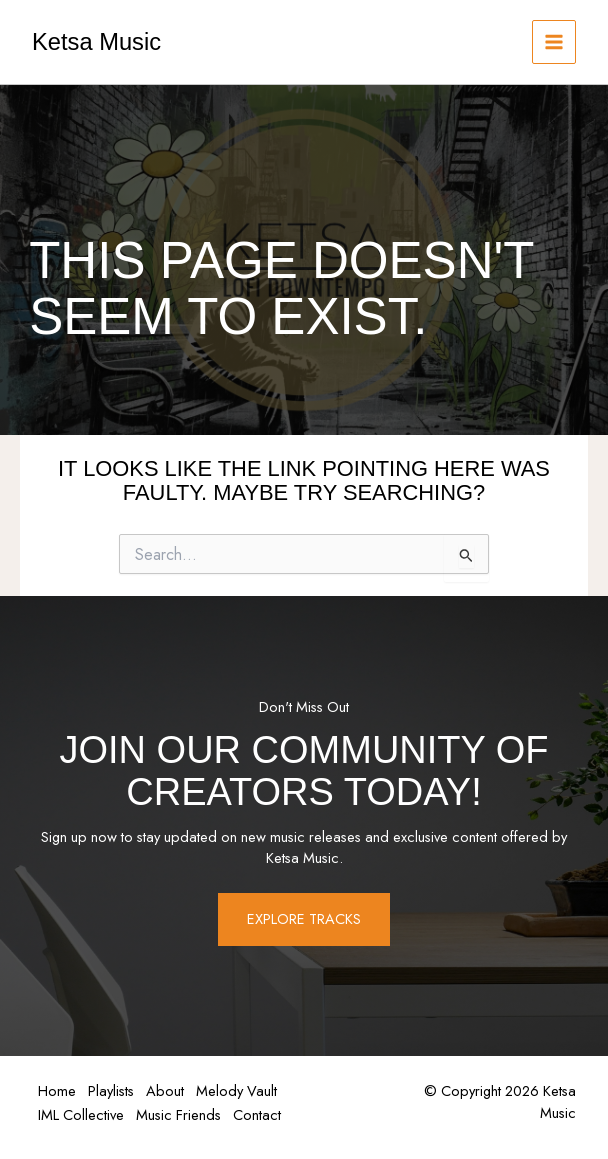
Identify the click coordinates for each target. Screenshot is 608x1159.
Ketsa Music (96, 42)
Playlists (117, 1091)
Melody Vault (250, 1091)
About (175, 1091)
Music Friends (184, 1113)
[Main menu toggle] (554, 42)
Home (59, 1091)
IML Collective (83, 1113)
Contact (267, 1113)
